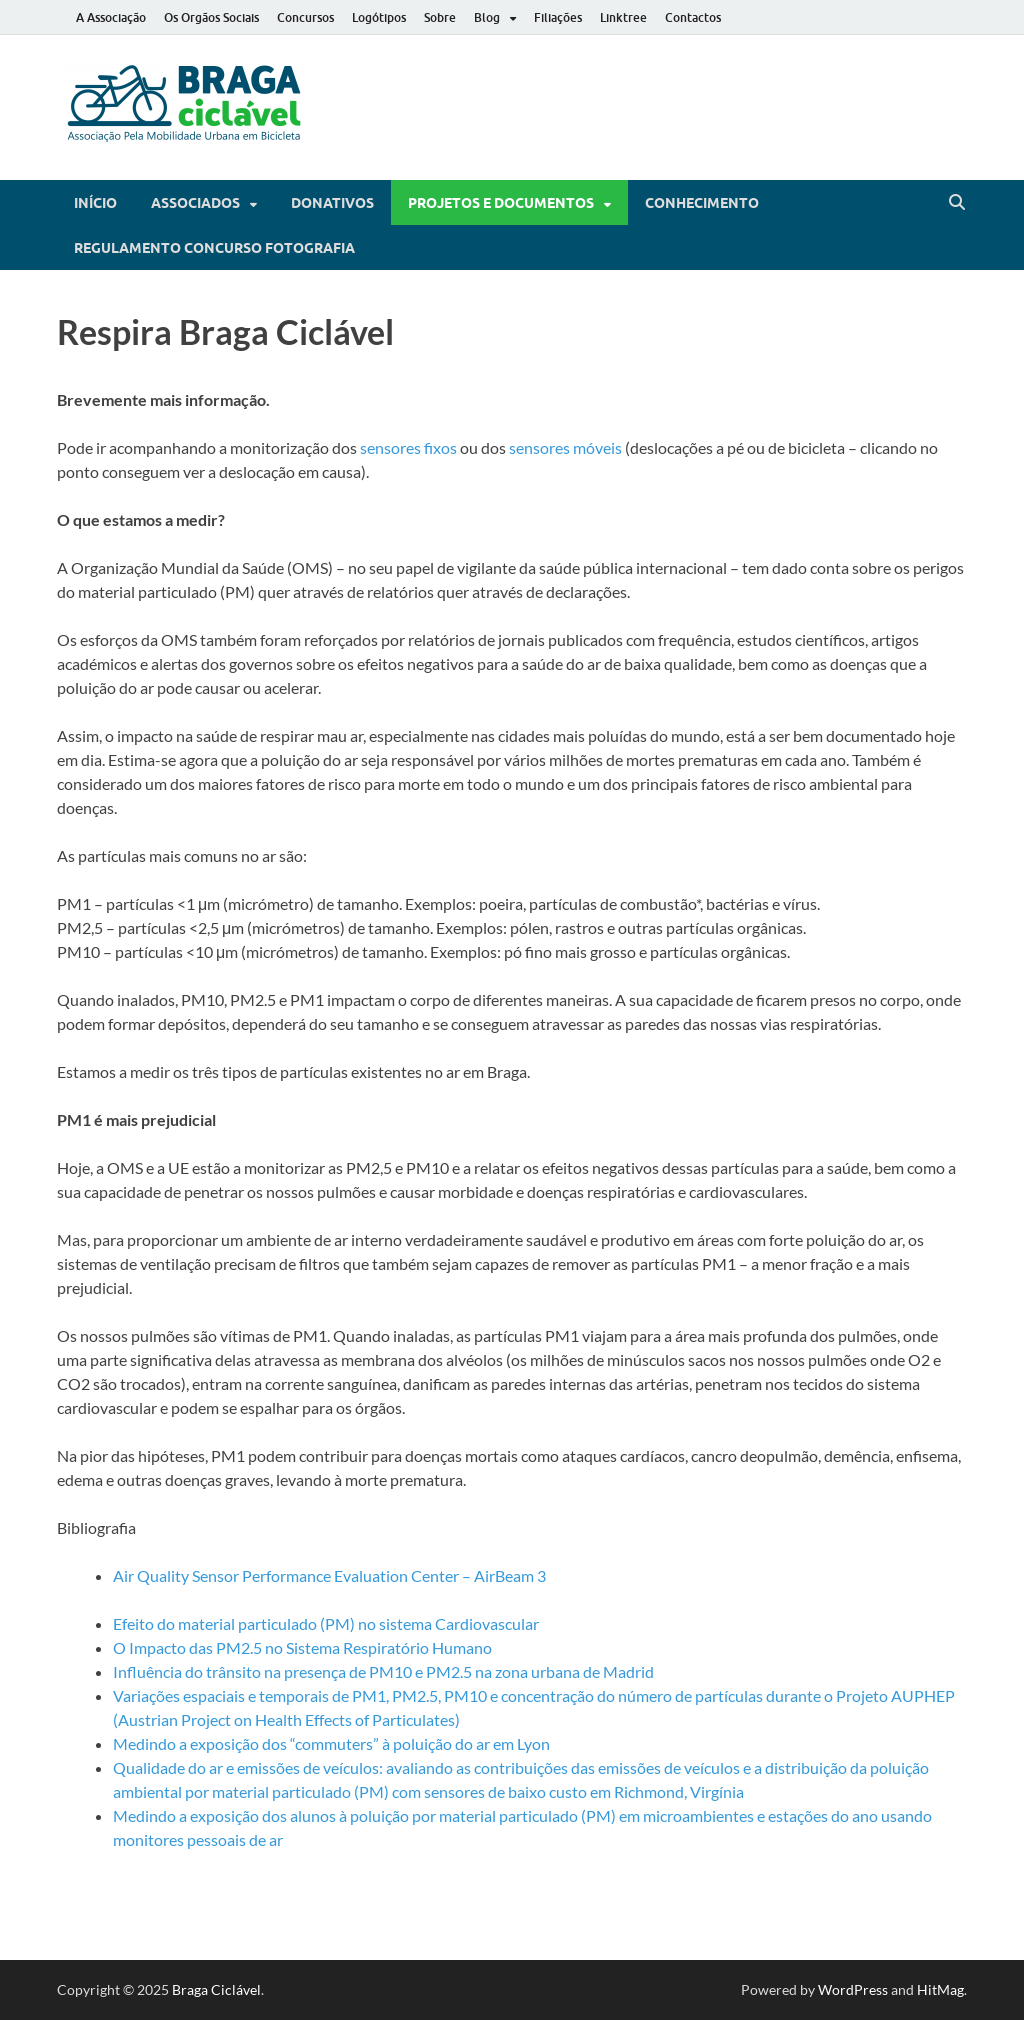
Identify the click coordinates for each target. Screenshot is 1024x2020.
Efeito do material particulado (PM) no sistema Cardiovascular (326, 1623)
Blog (487, 17)
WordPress (853, 1989)
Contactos (693, 17)
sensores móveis (565, 447)
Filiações (558, 17)
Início (95, 203)
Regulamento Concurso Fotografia (214, 248)
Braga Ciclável (216, 1989)
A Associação (111, 17)
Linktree (623, 17)
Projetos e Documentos (501, 203)
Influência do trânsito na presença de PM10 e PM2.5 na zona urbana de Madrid (383, 1671)
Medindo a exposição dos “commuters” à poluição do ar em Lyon (331, 1743)
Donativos (332, 203)
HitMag (940, 1989)
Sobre (440, 17)
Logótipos (379, 17)
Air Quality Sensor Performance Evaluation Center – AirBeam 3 (329, 1575)
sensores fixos (408, 447)
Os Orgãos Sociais (211, 17)
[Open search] (957, 203)
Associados (195, 203)
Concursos (305, 17)
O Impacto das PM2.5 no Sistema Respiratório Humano (302, 1647)
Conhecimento (702, 203)
